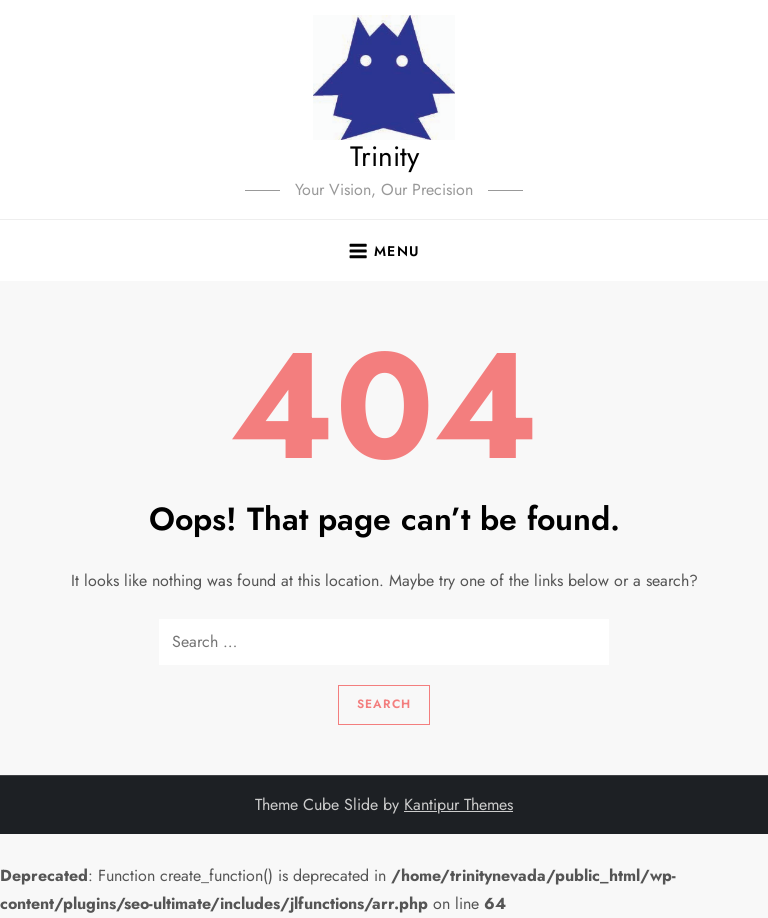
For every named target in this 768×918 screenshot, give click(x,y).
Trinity (384, 156)
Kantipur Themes (458, 804)
